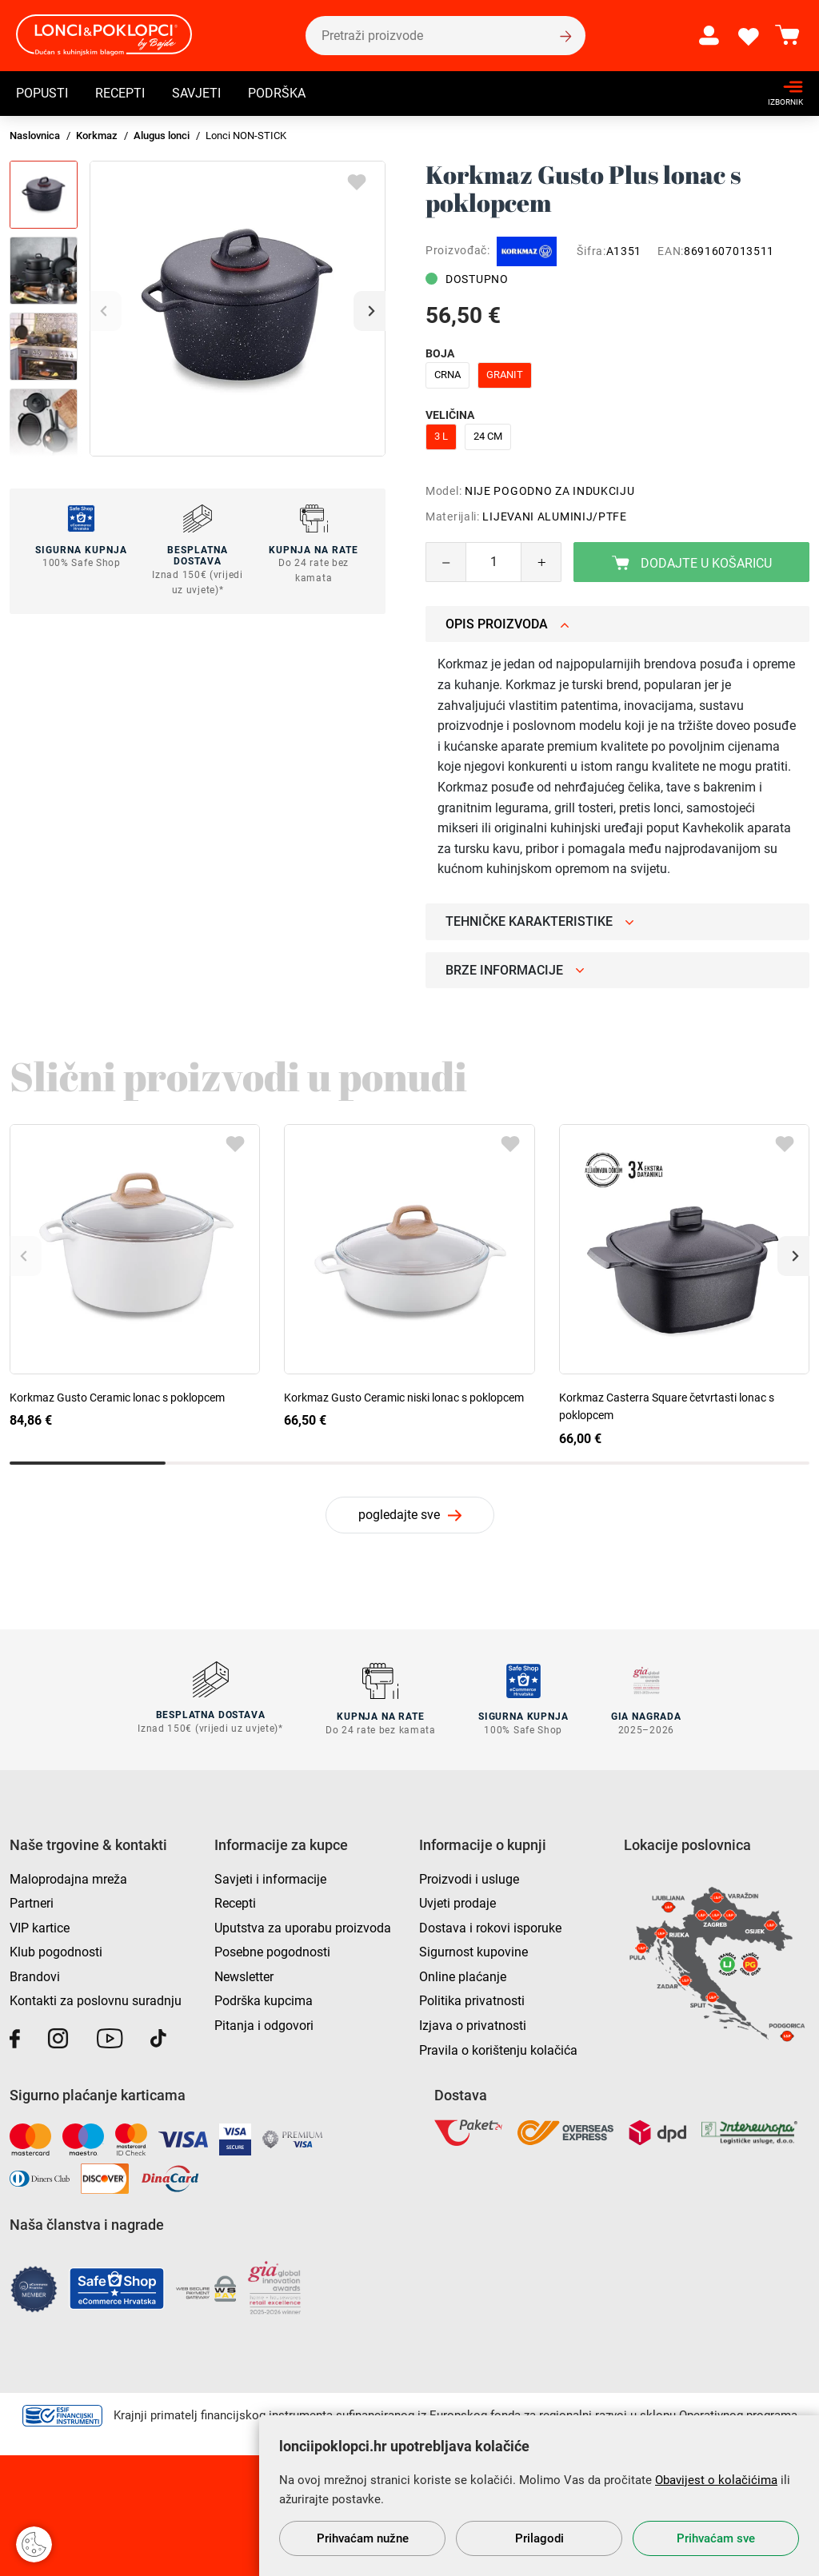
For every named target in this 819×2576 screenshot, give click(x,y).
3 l (441, 436)
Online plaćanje (462, 1975)
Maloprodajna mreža (68, 1877)
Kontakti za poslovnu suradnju (96, 2000)
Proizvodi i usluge (469, 1877)
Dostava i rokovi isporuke (490, 1926)
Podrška (277, 93)
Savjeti (196, 93)
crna (447, 375)
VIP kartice (40, 1926)
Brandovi (35, 1975)
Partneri (32, 1901)
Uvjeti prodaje (457, 1901)
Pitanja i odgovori (264, 2024)
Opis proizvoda (507, 624)
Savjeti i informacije (270, 1877)
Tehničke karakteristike (539, 921)
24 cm (487, 436)
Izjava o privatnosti (472, 2024)
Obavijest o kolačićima (716, 2480)
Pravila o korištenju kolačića (498, 2048)
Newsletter (244, 1975)
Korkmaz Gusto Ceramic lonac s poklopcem (117, 1397)
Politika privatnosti (472, 2000)
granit (504, 375)
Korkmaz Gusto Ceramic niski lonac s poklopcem (404, 1397)
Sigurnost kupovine (473, 1951)
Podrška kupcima (263, 2000)
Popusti (42, 93)
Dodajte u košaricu (692, 563)
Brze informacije (515, 970)
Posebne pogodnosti (272, 1951)
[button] (370, 311)
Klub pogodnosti (56, 1951)
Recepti (120, 93)
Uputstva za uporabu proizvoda (302, 1926)
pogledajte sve (399, 1514)
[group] (238, 309)
